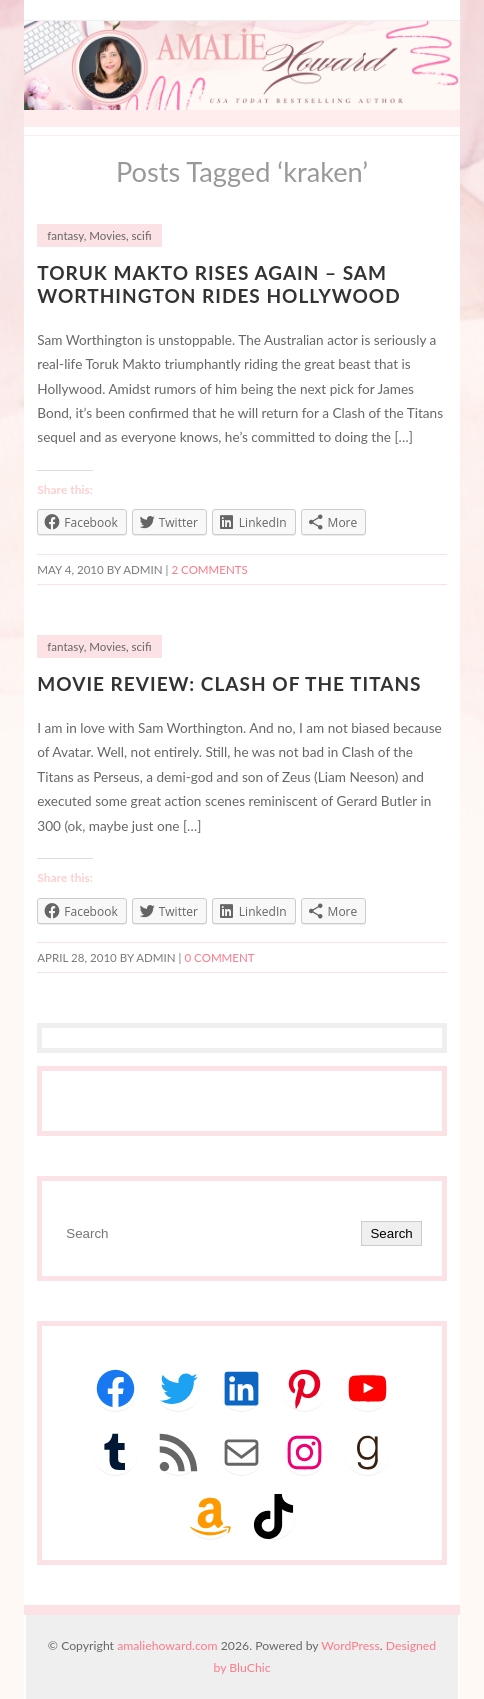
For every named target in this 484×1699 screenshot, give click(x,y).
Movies (107, 235)
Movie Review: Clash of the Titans (229, 683)
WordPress (350, 1645)
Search (391, 1233)
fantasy (65, 235)
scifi (142, 235)
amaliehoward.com (167, 1645)
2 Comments (209, 569)
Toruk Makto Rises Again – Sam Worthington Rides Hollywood (218, 284)
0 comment (219, 957)
